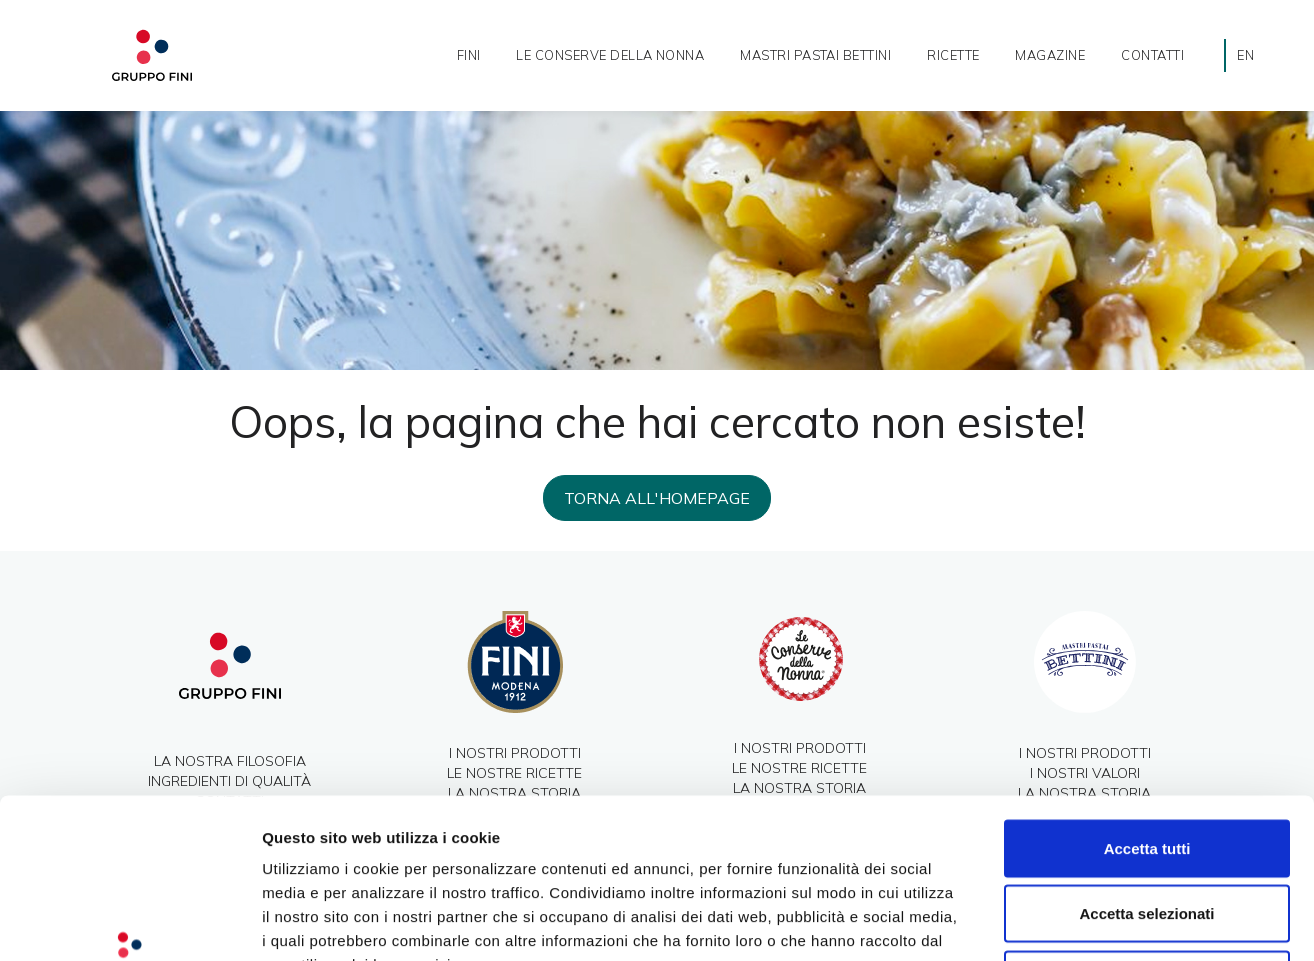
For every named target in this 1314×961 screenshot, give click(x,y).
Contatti (1152, 55)
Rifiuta (1147, 829)
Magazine (1050, 55)
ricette (953, 55)
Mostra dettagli (1052, 921)
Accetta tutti (1147, 698)
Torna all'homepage (657, 498)
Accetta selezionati (1146, 764)
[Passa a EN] (1245, 55)
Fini (469, 55)
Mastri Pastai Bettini (815, 55)
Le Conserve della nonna (610, 55)
